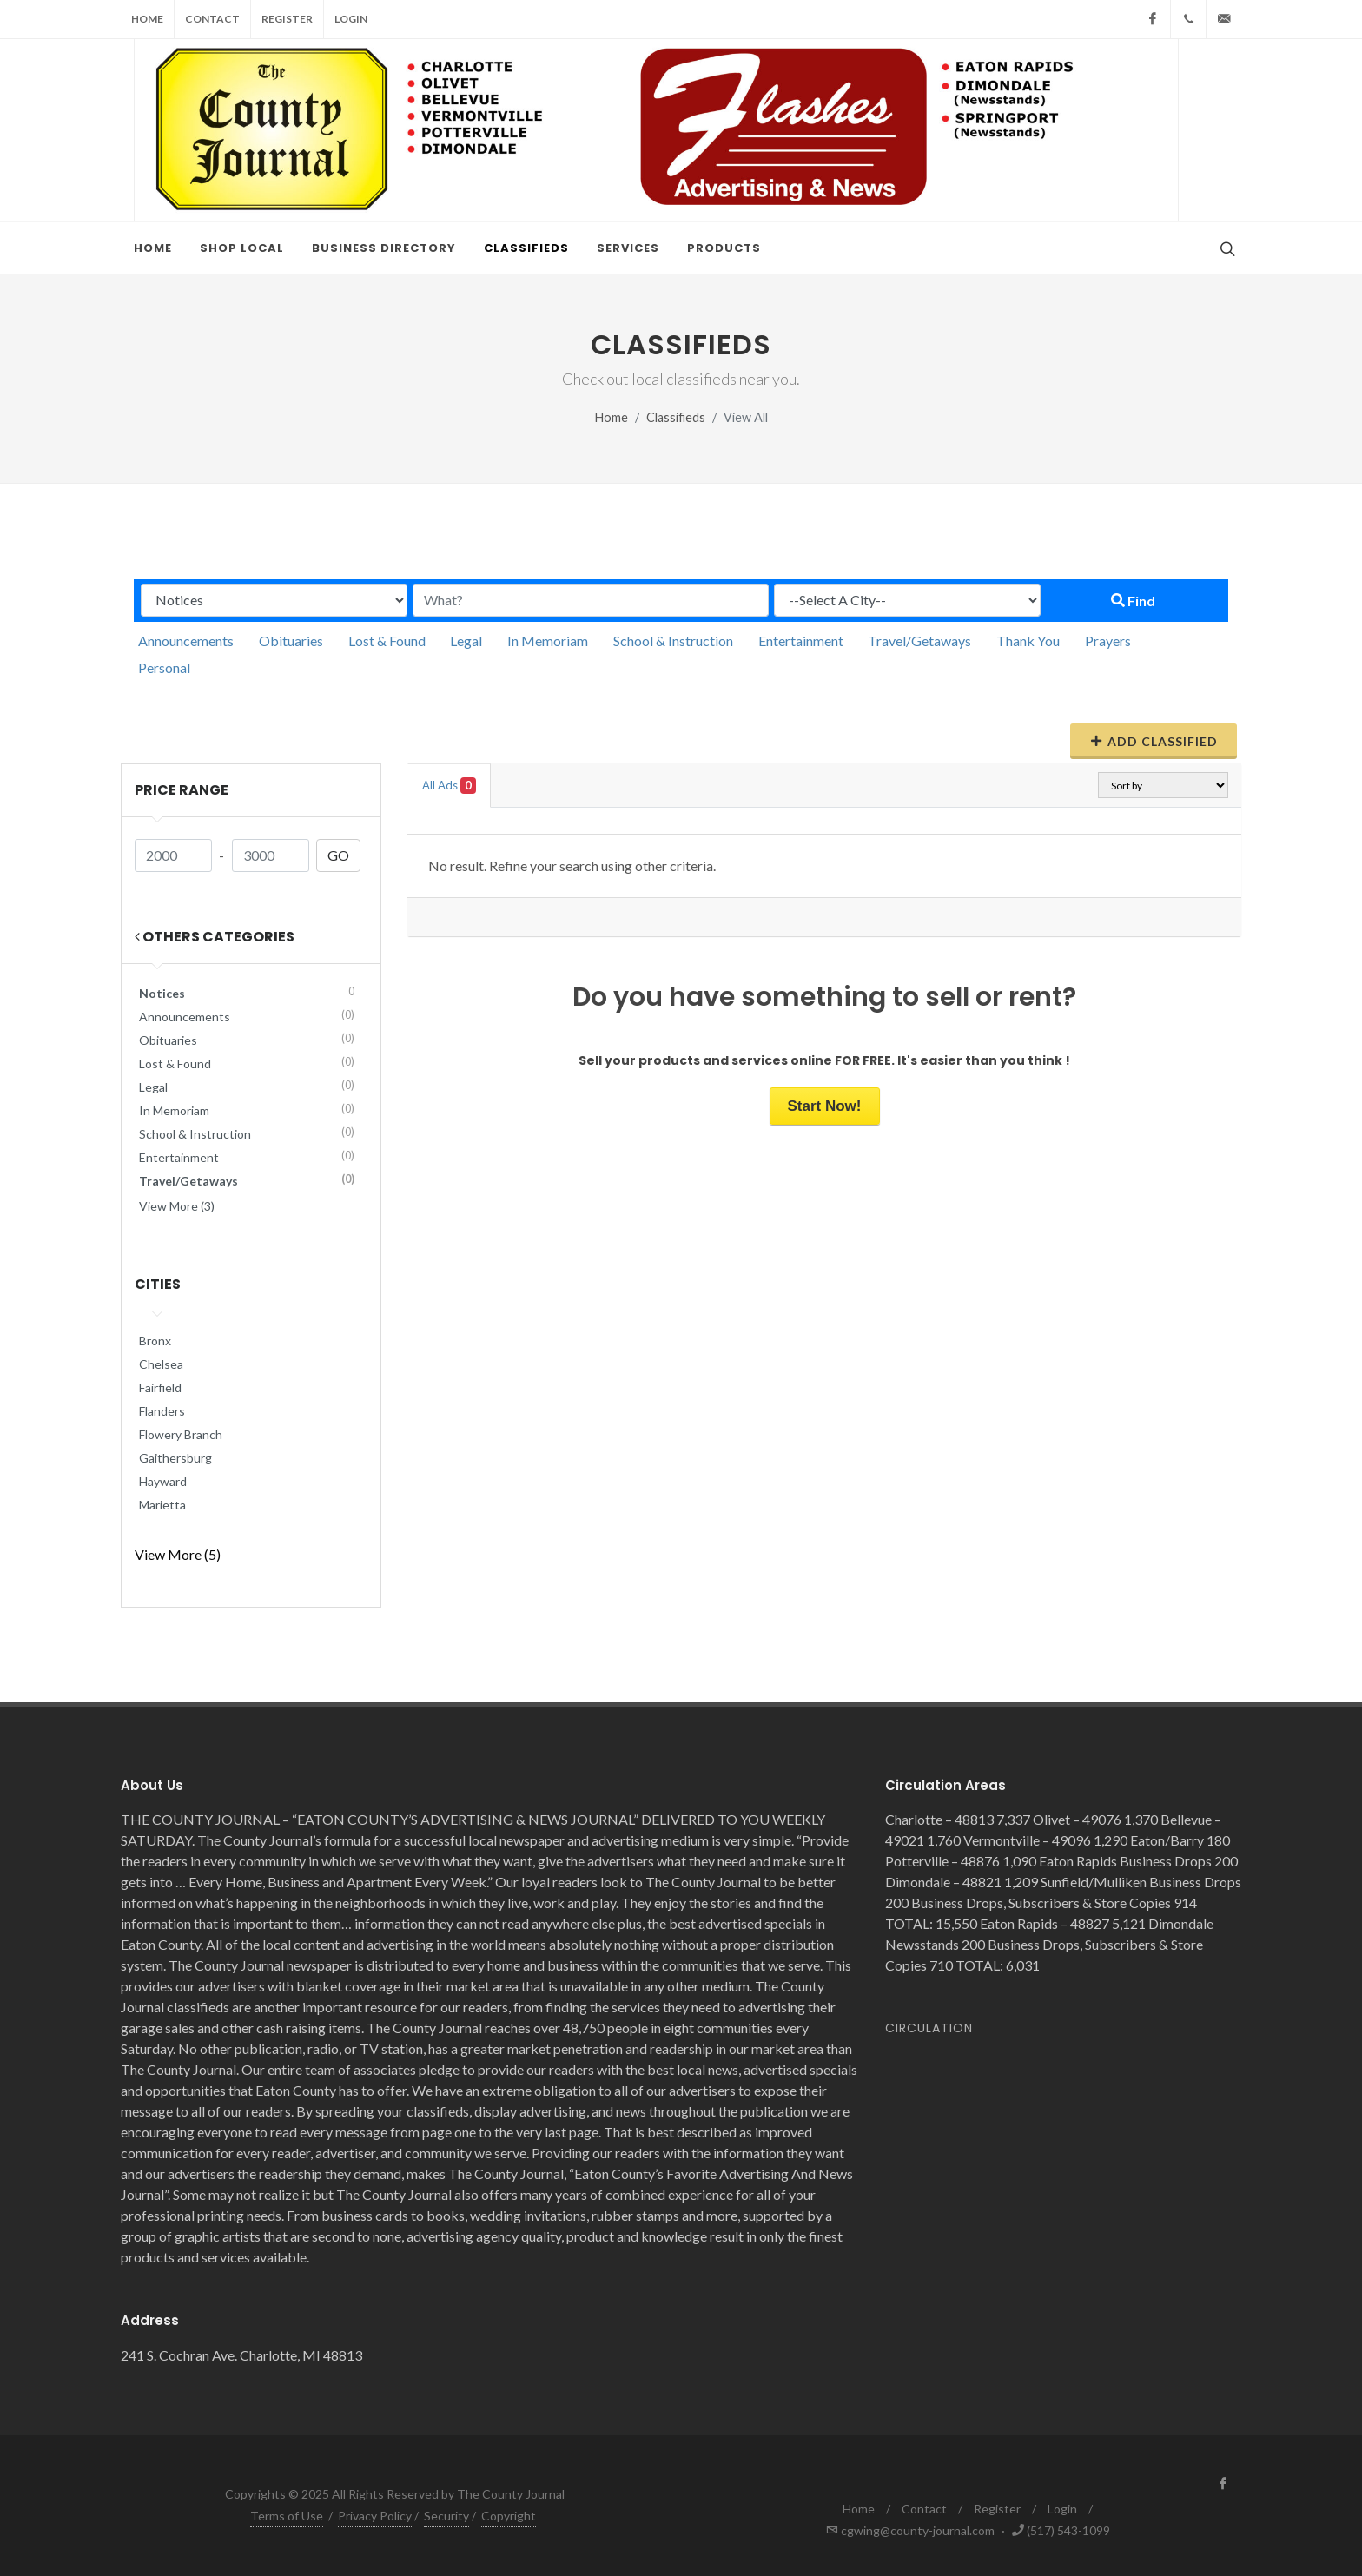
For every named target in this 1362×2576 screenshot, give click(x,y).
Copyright (508, 2515)
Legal (466, 640)
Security (446, 2515)
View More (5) (178, 1554)
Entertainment (800, 640)
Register (287, 18)
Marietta (162, 1504)
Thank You (1028, 640)
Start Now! (825, 1106)
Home (147, 18)
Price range (181, 790)
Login (350, 18)
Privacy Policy (375, 2515)
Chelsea (161, 1364)
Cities (158, 1284)
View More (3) (177, 1206)
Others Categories (214, 937)
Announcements (186, 640)
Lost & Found (387, 640)
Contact (212, 18)
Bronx (155, 1340)
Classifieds (675, 417)
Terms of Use (286, 2515)
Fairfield (160, 1387)
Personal (164, 667)
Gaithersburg (175, 1457)
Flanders (162, 1411)
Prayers (1108, 640)
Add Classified (1153, 740)
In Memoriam (547, 640)
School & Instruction (673, 640)
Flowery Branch (180, 1434)
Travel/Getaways (919, 640)
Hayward (163, 1481)
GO (338, 855)
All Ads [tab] (449, 786)
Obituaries (291, 640)
